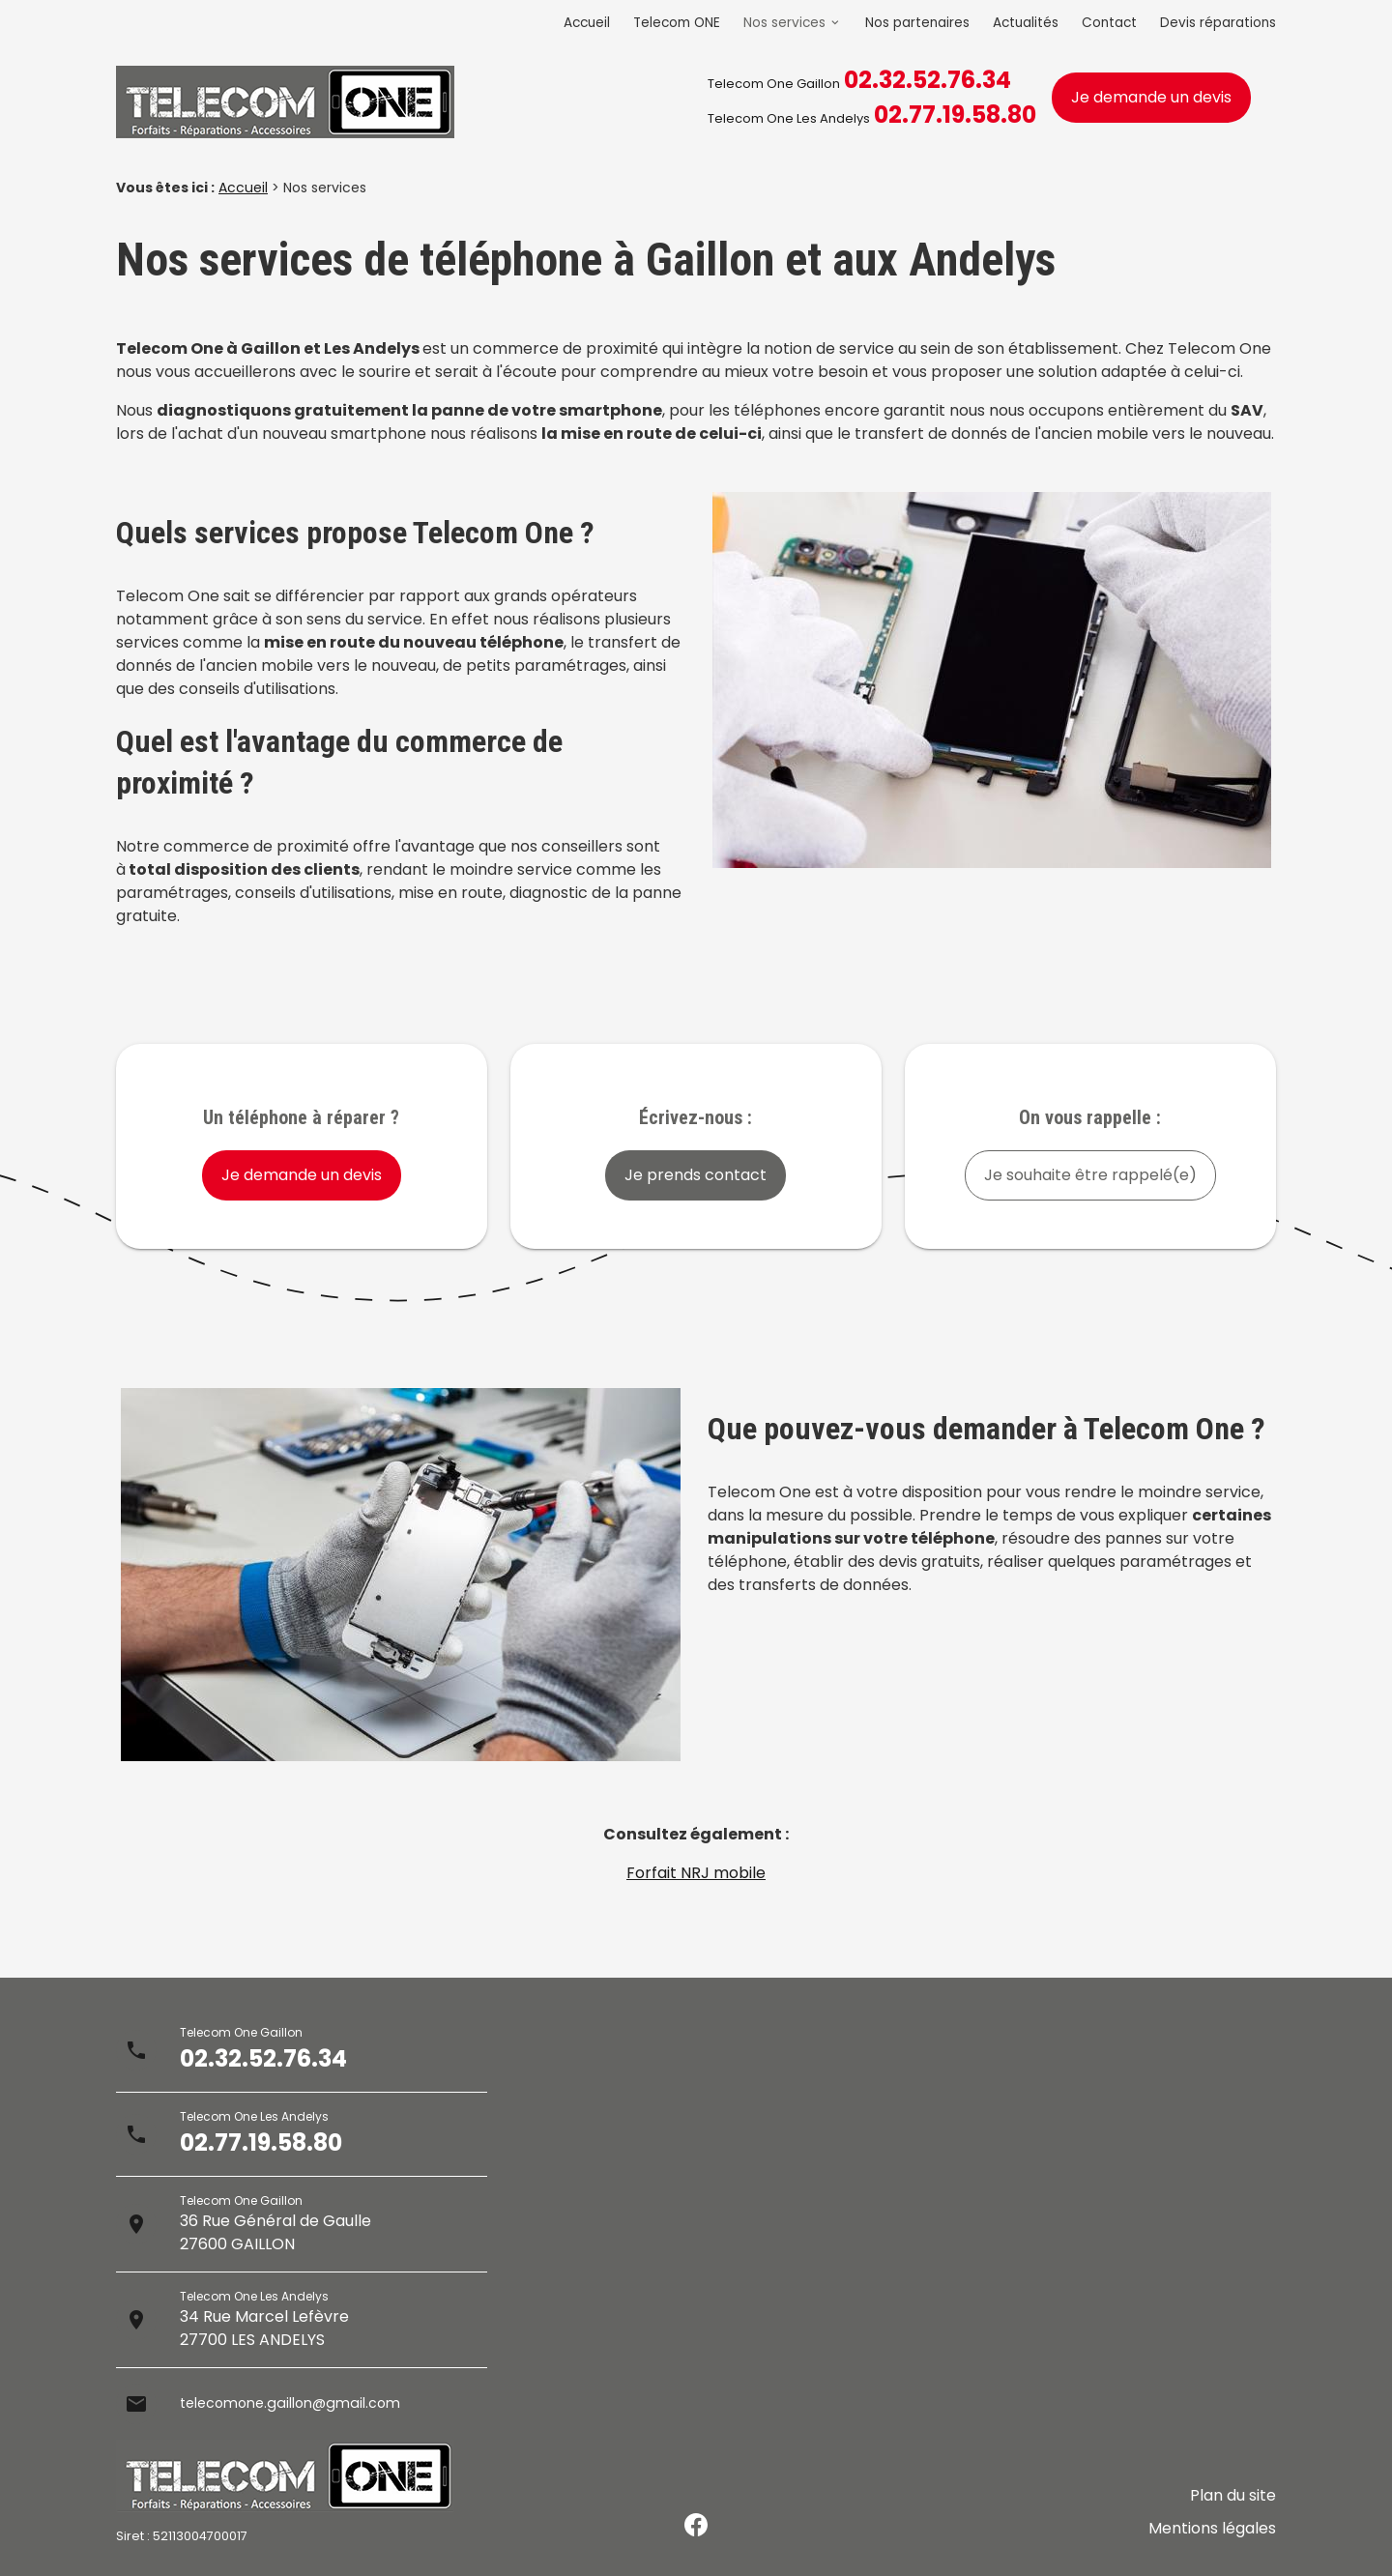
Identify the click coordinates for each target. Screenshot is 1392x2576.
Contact (1109, 23)
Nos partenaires (917, 23)
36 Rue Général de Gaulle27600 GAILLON (275, 2232)
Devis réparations (1218, 23)
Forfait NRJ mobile (696, 1873)
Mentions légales (1212, 2533)
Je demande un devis (1151, 97)
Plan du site (1233, 2510)
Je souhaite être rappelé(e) (1090, 1175)
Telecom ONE (676, 23)
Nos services (784, 23)
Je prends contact (695, 1175)
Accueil (587, 23)
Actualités (1025, 23)
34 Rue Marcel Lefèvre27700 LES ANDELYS (264, 2328)
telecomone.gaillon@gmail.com (300, 2403)
